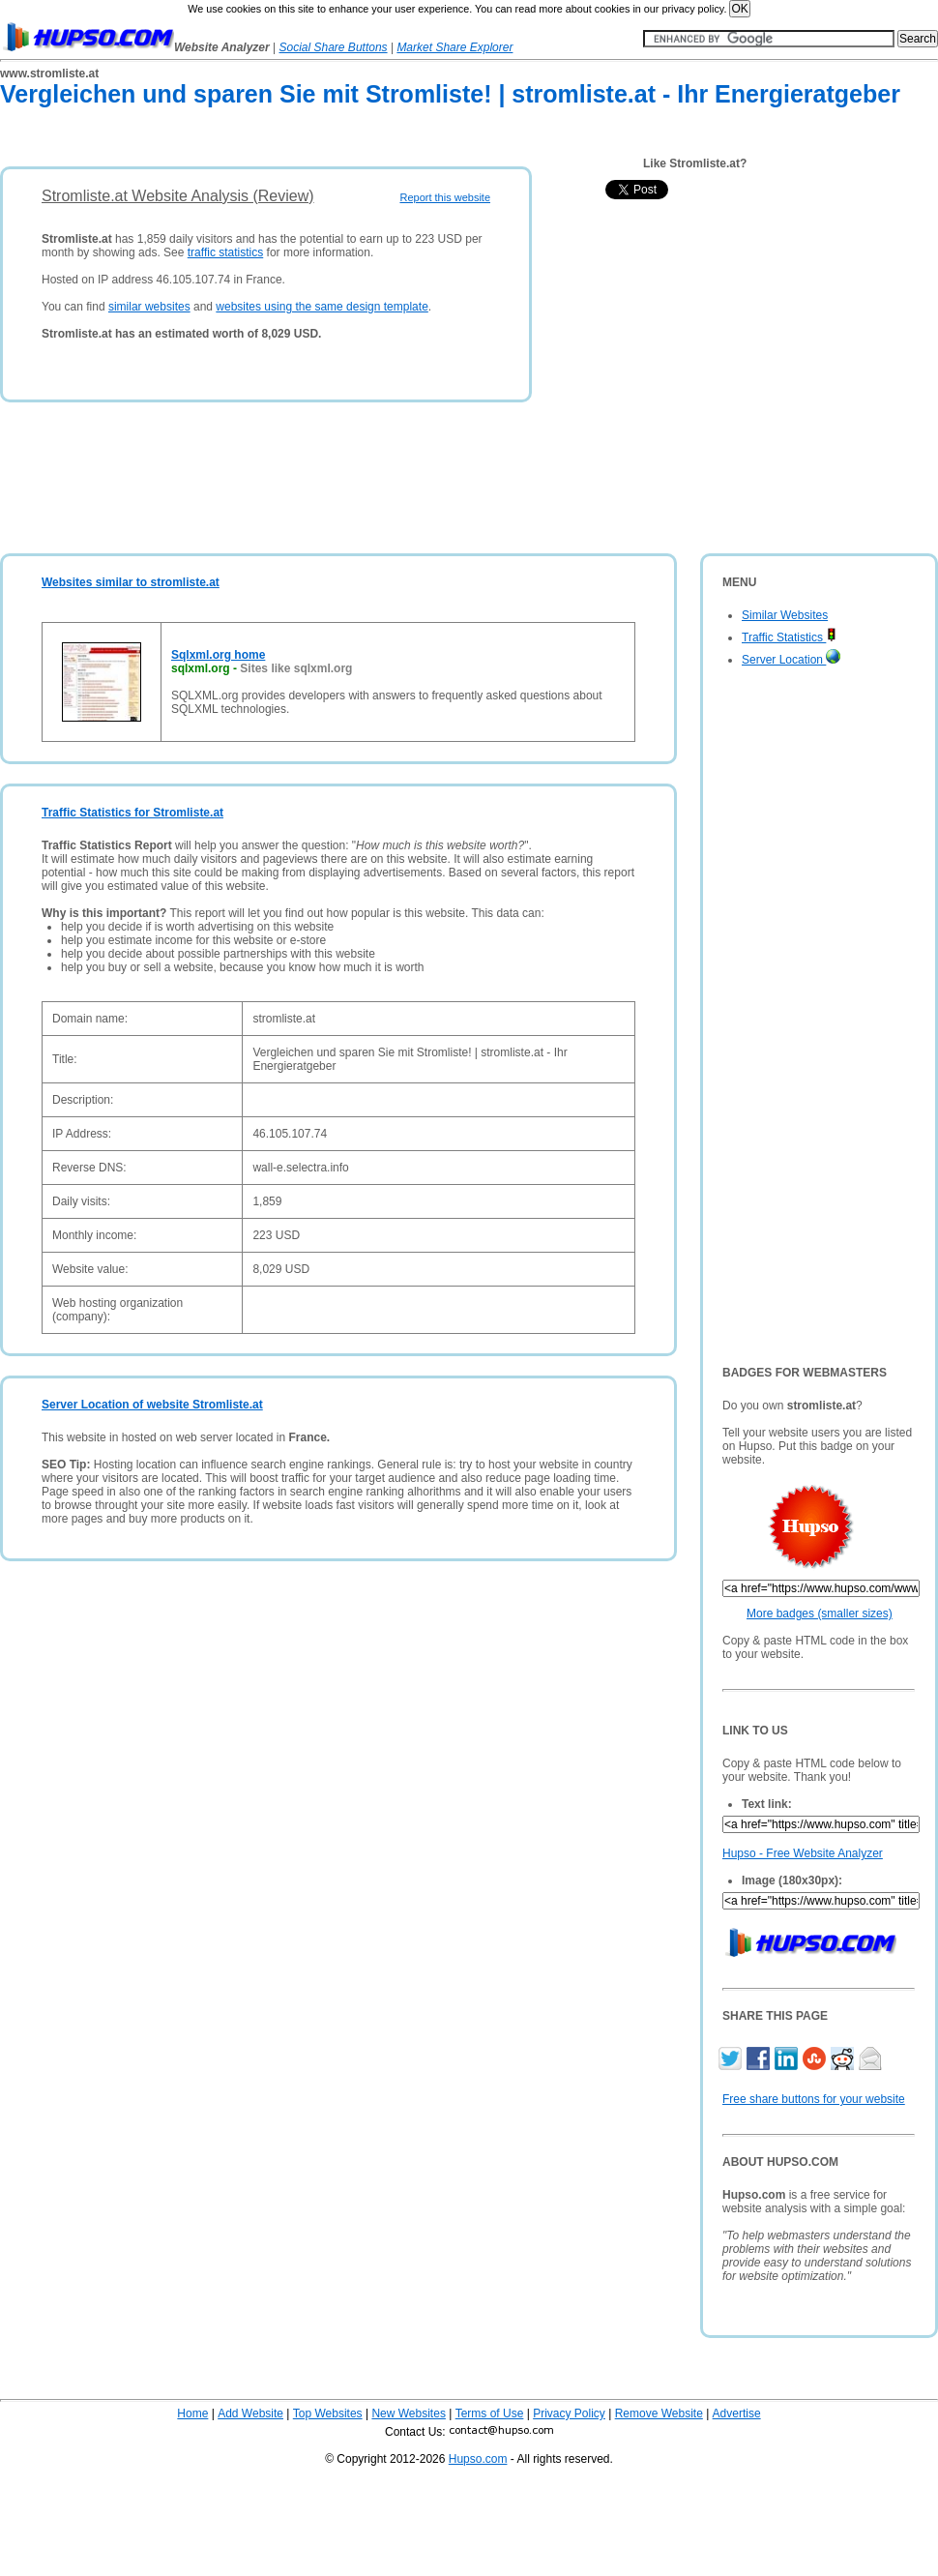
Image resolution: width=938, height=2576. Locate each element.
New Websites (408, 2413)
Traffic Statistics (789, 637)
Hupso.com (478, 2459)
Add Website (250, 2413)
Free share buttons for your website (813, 2099)
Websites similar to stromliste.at (131, 582)
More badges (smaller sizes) (820, 1613)
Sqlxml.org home (218, 655)
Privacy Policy (569, 2413)
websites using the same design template (321, 306)
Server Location (791, 659)
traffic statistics (225, 252)
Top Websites (328, 2413)
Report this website (444, 197)
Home (192, 2413)
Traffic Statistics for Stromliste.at (132, 812)
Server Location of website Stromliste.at (152, 1404)
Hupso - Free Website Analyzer (802, 1853)
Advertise (737, 2413)
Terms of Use (489, 2413)
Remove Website (659, 2413)
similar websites (149, 306)
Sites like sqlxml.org (296, 668)
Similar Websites (785, 615)
